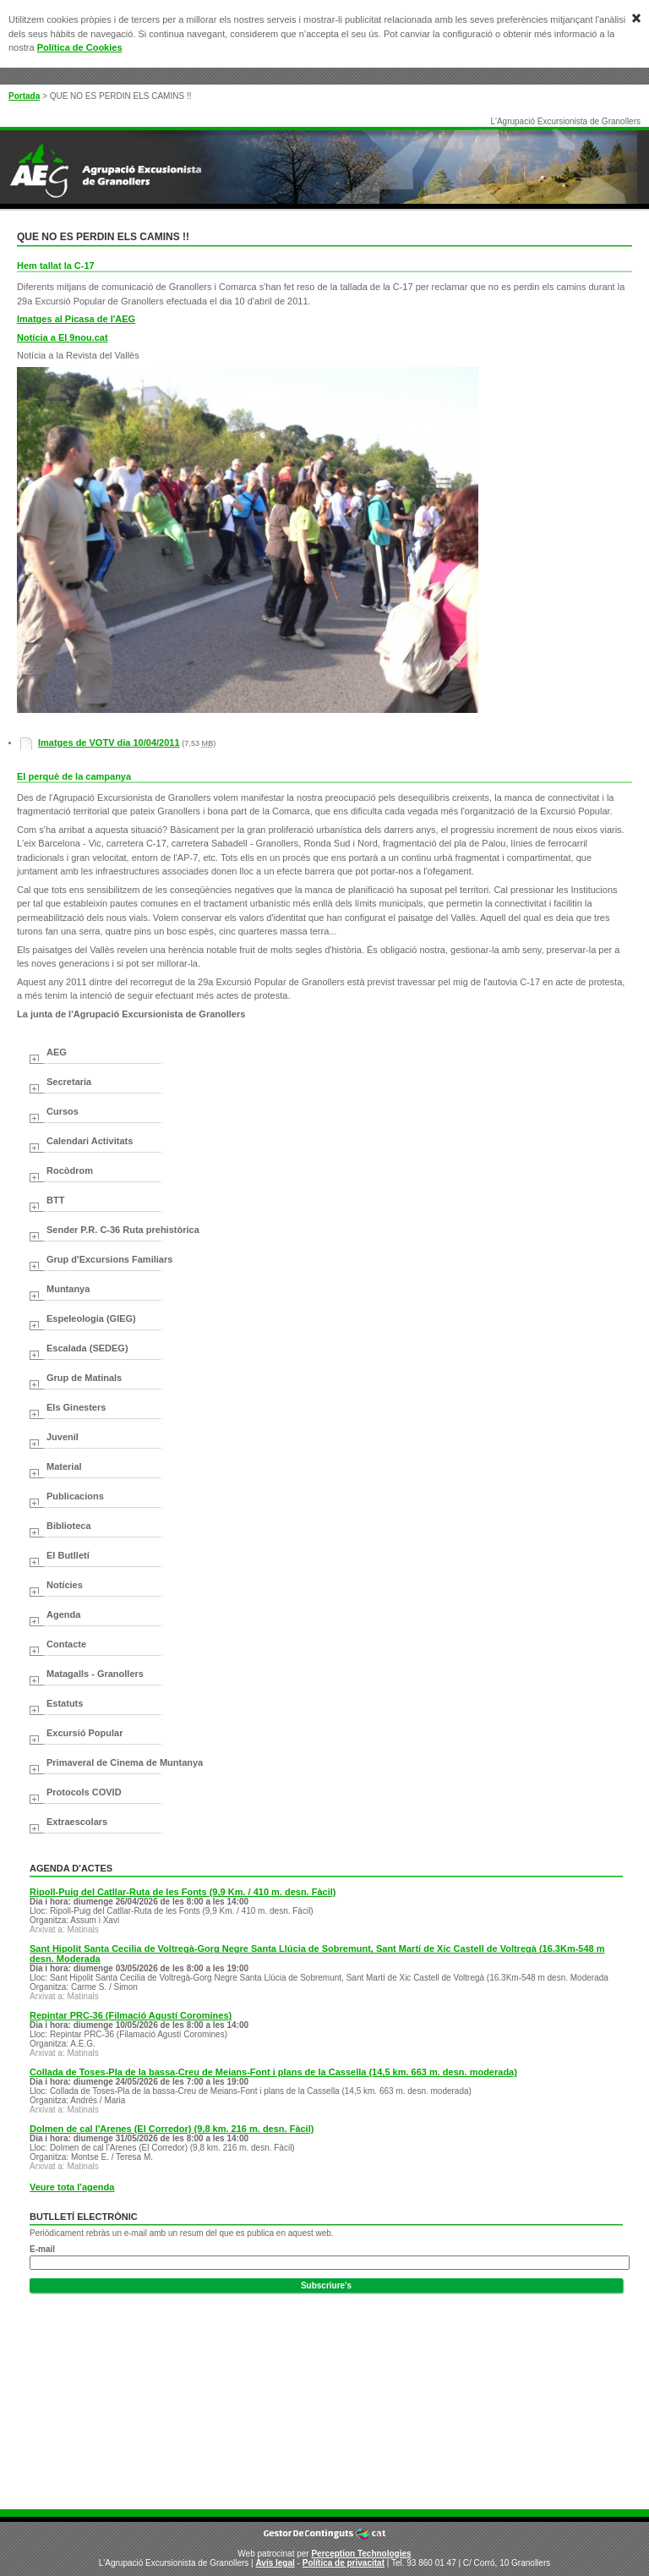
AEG (56, 1052)
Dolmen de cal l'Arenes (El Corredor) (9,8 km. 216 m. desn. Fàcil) (172, 2129)
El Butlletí (68, 1555)
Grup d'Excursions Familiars (109, 1259)
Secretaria (68, 1082)
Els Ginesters (76, 1407)
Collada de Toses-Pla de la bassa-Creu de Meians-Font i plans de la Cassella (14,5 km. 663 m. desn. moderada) (273, 2072)
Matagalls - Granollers (95, 1674)
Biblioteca (68, 1526)
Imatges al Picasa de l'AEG (76, 319)
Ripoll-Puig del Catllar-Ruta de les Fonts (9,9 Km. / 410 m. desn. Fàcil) (182, 1892)
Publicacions (75, 1496)
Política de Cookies (80, 47)
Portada (24, 96)
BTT (55, 1200)
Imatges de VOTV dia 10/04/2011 (109, 742)
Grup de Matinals (84, 1378)
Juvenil (62, 1437)
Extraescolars (76, 1822)
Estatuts (64, 1703)
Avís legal (275, 2563)
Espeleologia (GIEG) (91, 1318)
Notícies (64, 1585)
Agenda (63, 1614)
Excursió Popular (84, 1733)
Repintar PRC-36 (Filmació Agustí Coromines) (131, 2015)
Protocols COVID (84, 1792)
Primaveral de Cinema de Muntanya (124, 1762)
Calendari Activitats (89, 1141)
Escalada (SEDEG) (87, 1348)
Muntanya (68, 1289)
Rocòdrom (69, 1170)
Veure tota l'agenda (72, 2187)
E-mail (42, 2249)
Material (64, 1466)
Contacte (66, 1644)
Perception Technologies (361, 2553)
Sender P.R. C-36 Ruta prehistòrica (122, 1230)
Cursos (62, 1111)
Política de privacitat (343, 2563)
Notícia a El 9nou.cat (62, 337)
